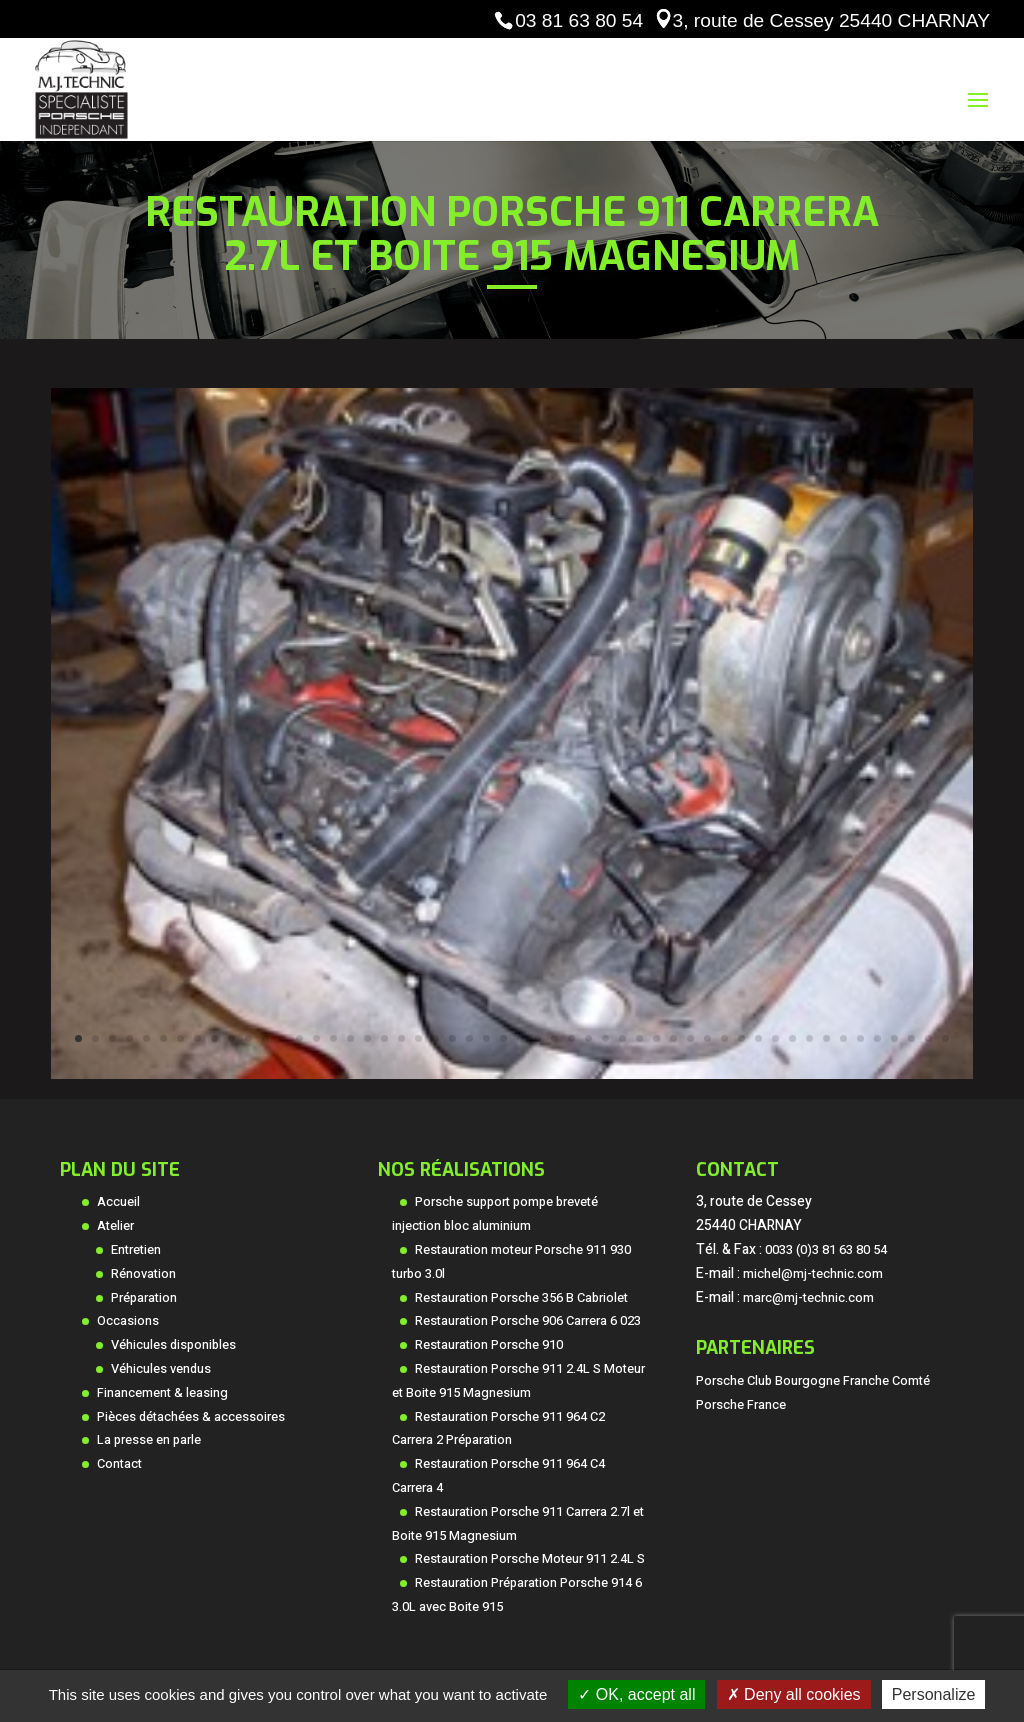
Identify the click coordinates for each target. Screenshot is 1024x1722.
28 (537, 1038)
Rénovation (143, 1274)
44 (809, 1038)
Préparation (144, 1298)
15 (316, 1038)
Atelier (115, 1226)
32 (605, 1038)
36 (673, 1038)
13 (282, 1038)
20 (401, 1038)
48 (877, 1038)
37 (690, 1038)
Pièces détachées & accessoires (191, 1417)
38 (707, 1038)
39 (724, 1038)
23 (452, 1038)
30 (571, 1038)
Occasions (128, 1321)
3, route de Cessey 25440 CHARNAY (831, 20)
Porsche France (741, 1405)
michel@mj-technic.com (813, 1274)
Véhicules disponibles (173, 1345)
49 (894, 1038)
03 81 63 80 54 (579, 20)
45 (826, 1038)
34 (639, 1038)
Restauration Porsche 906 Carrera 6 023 (528, 1321)
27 (520, 1038)
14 (299, 1038)
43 (792, 1038)
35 (656, 1038)
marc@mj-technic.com (808, 1298)
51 (928, 1038)
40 (741, 1038)
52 (945, 1038)
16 (333, 1038)
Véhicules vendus (161, 1369)
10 (231, 1038)
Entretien (136, 1250)
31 (588, 1038)
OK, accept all (636, 1694)
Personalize (934, 1694)
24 (469, 1038)
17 (350, 1038)
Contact (119, 1464)
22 (435, 1038)
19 (384, 1038)
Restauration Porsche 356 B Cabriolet (521, 1298)
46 (843, 1038)
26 (503, 1038)
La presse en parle (149, 1440)
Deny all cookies (794, 1694)
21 (418, 1038)
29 (554, 1038)
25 (486, 1038)
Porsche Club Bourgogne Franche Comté (813, 1381)
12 (265, 1038)
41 (758, 1038)
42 (775, 1038)
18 (367, 1038)
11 (248, 1038)
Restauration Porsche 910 (489, 1345)
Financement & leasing (162, 1393)
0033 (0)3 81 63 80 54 (826, 1250)
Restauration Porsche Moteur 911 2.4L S (530, 1559)
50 (911, 1038)
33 (622, 1038)
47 (860, 1038)
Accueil (118, 1202)
